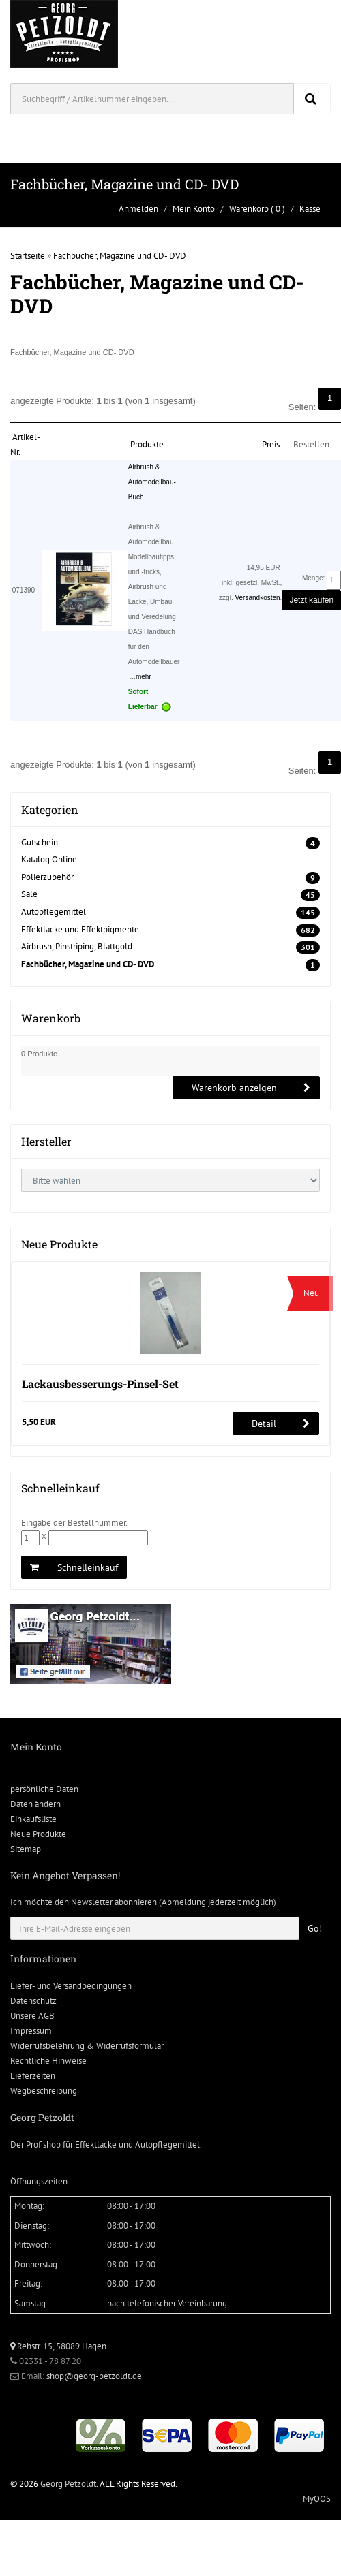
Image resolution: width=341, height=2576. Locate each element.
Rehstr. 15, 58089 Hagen (58, 2346)
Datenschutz (33, 2001)
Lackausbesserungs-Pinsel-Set (100, 1384)
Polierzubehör (47, 877)
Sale (29, 894)
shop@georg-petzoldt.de (94, 2376)
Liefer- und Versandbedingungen (71, 1986)
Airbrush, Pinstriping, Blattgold (76, 946)
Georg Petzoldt (68, 2483)
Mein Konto (194, 209)
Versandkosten (257, 597)
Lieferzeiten (32, 2076)
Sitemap (25, 1849)
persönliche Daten (44, 1789)
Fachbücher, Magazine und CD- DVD (119, 256)
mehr (143, 676)
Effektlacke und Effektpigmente (80, 929)
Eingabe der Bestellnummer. (74, 1522)
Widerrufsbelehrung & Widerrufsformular (87, 2046)
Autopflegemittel (53, 911)
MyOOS (317, 2498)
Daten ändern (35, 1804)
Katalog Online (49, 859)
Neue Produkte (38, 1834)
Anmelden (138, 209)
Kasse (310, 209)
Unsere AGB (32, 2016)
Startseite (27, 256)
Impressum (31, 2031)
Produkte (147, 444)
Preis (271, 444)
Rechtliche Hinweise (48, 2061)
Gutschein (39, 842)
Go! (315, 1928)
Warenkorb (249, 209)
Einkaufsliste (33, 1819)
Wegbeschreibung (43, 2090)
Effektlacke (96, 2144)
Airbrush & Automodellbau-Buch (152, 482)
